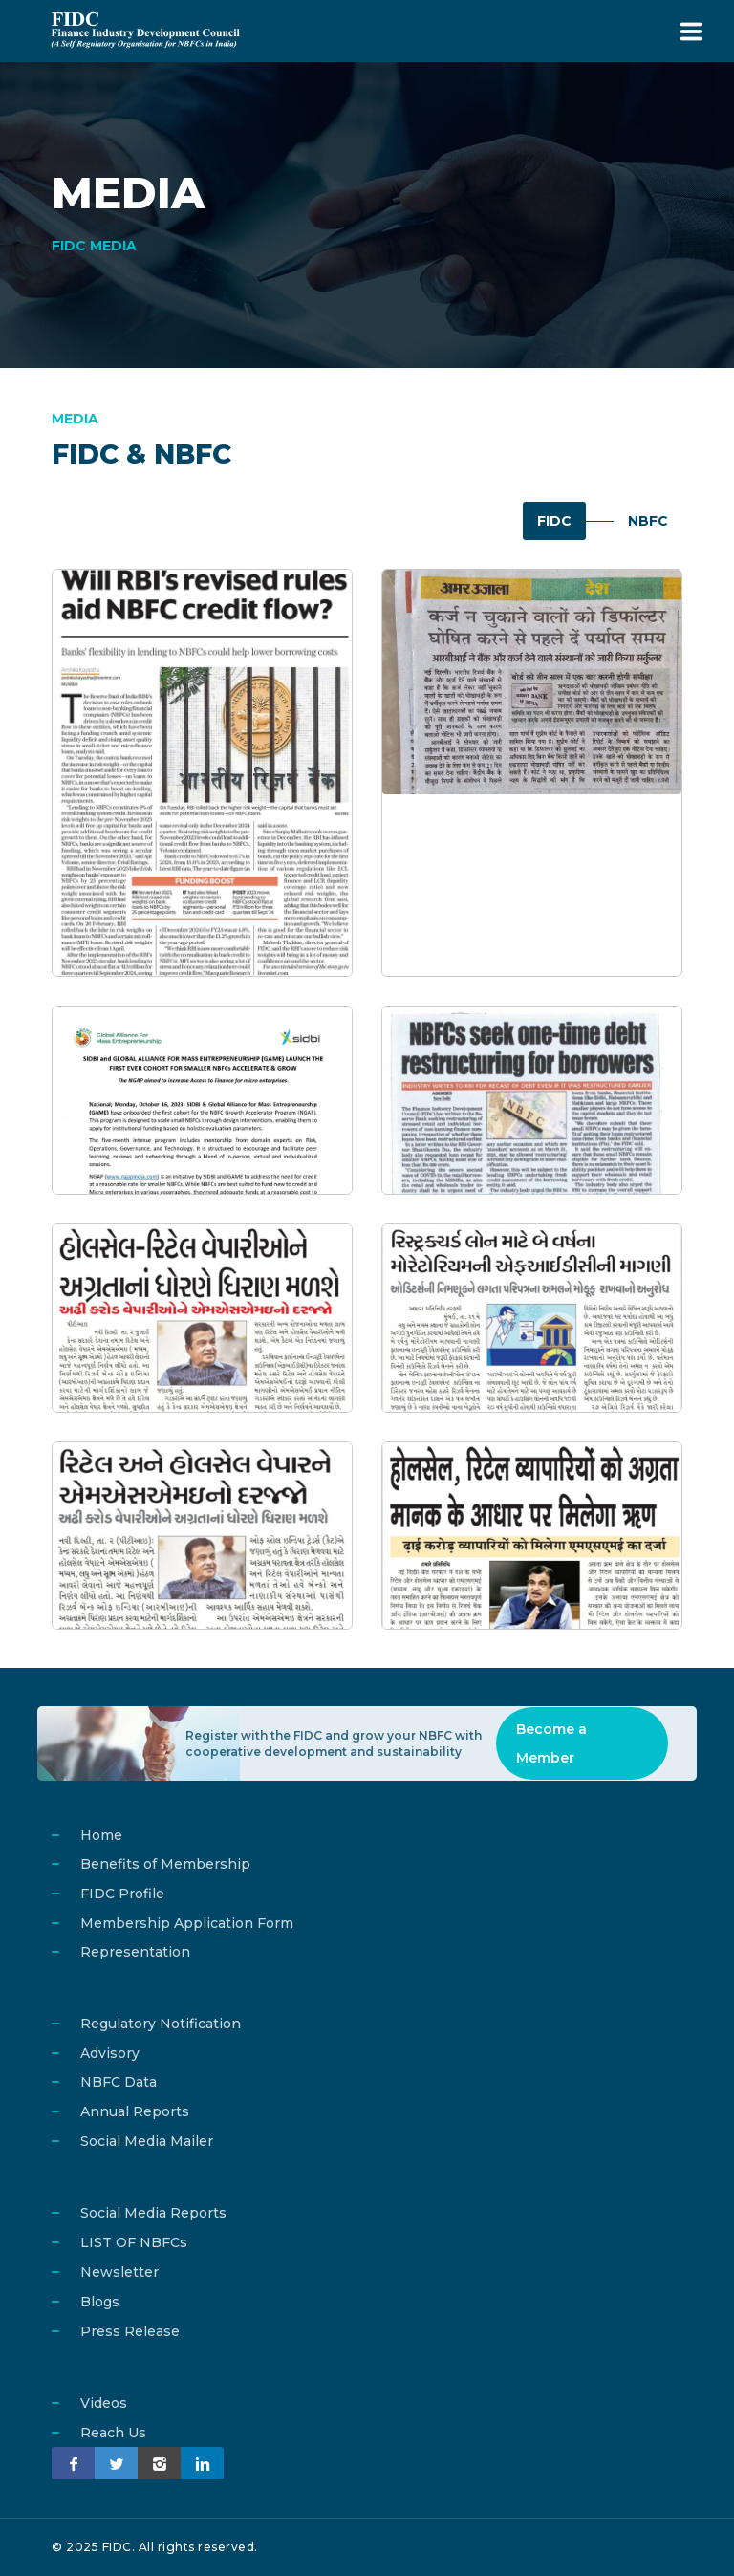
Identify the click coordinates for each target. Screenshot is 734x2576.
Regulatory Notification (160, 2023)
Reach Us (113, 2432)
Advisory (110, 2053)
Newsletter (119, 2272)
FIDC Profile (122, 1893)
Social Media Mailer (146, 2141)
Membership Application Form (186, 1923)
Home (101, 1835)
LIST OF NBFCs (133, 2242)
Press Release (130, 2331)
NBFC (648, 521)
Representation (135, 1951)
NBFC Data (118, 2081)
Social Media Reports (153, 2212)
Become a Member (551, 1743)
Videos (103, 2403)
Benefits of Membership (165, 1863)
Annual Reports (134, 2111)
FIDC (553, 521)
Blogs (99, 2301)
